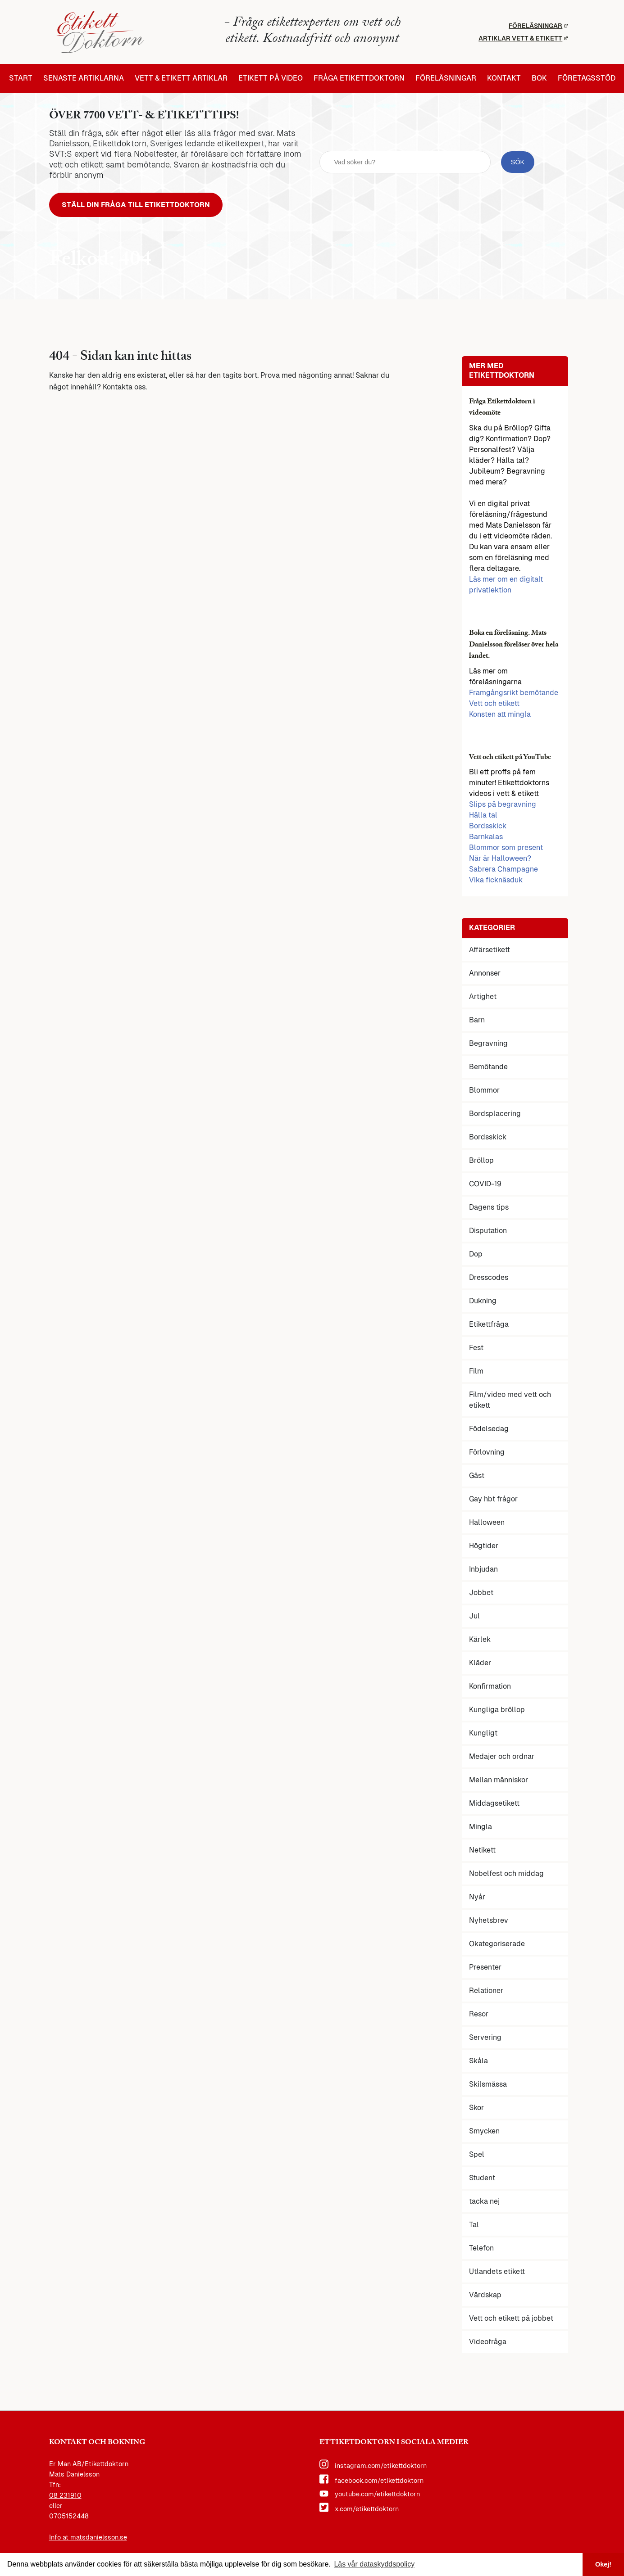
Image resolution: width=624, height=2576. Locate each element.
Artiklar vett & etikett (523, 38)
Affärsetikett (489, 950)
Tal (474, 2225)
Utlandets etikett (497, 2272)
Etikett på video (270, 78)
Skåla (478, 2061)
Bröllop (481, 1161)
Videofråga (487, 2342)
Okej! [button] (603, 2564)
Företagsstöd (586, 78)
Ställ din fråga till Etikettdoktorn (136, 205)
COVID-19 (485, 1184)
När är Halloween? (500, 858)
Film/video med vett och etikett (510, 1400)
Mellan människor (498, 1780)
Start (20, 78)
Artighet (482, 997)
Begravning (488, 1043)
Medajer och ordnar (501, 1757)
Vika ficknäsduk (496, 880)
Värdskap (485, 2295)
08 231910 (65, 2495)
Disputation (488, 1231)
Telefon (481, 2248)
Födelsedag (489, 1429)
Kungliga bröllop (497, 1710)
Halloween (487, 1522)
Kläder (480, 1663)
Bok (539, 78)
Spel (476, 2155)
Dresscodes (488, 1278)
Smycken (484, 2131)
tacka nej (484, 2201)
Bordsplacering (495, 1114)
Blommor (484, 1090)
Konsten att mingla (500, 714)
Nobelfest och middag (506, 1874)
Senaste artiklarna (83, 78)
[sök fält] (405, 162)
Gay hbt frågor (493, 1499)
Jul (474, 1616)
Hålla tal (483, 815)
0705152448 (69, 2516)
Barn (477, 1020)
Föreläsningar (538, 25)
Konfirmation (490, 1686)
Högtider (483, 1546)
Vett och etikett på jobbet (511, 2318)
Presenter (485, 1967)
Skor (476, 2108)
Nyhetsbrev (488, 1920)
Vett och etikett (494, 704)
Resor (478, 2014)
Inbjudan (483, 1569)
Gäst (476, 1476)
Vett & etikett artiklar (181, 78)
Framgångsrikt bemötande (513, 693)
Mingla (480, 1827)
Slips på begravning (502, 804)
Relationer (486, 1991)
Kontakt (504, 78)
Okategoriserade (497, 1944)
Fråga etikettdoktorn (359, 78)
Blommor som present (506, 848)
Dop (476, 1254)
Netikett (482, 1850)
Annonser (485, 973)
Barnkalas (486, 837)
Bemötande (488, 1067)
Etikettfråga (489, 1324)
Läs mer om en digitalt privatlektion (506, 585)
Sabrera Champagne (503, 869)
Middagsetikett (494, 1803)
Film (476, 1371)
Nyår (477, 1897)
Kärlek (480, 1640)
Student (482, 2178)
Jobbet (481, 1593)
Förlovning (487, 1452)
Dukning (482, 1301)
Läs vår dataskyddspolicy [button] (374, 2564)
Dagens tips (489, 1207)
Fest (476, 1348)
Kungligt (483, 1733)
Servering (485, 2038)
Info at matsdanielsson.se (88, 2537)
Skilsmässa (488, 2084)
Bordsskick (487, 826)
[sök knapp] (517, 162)
